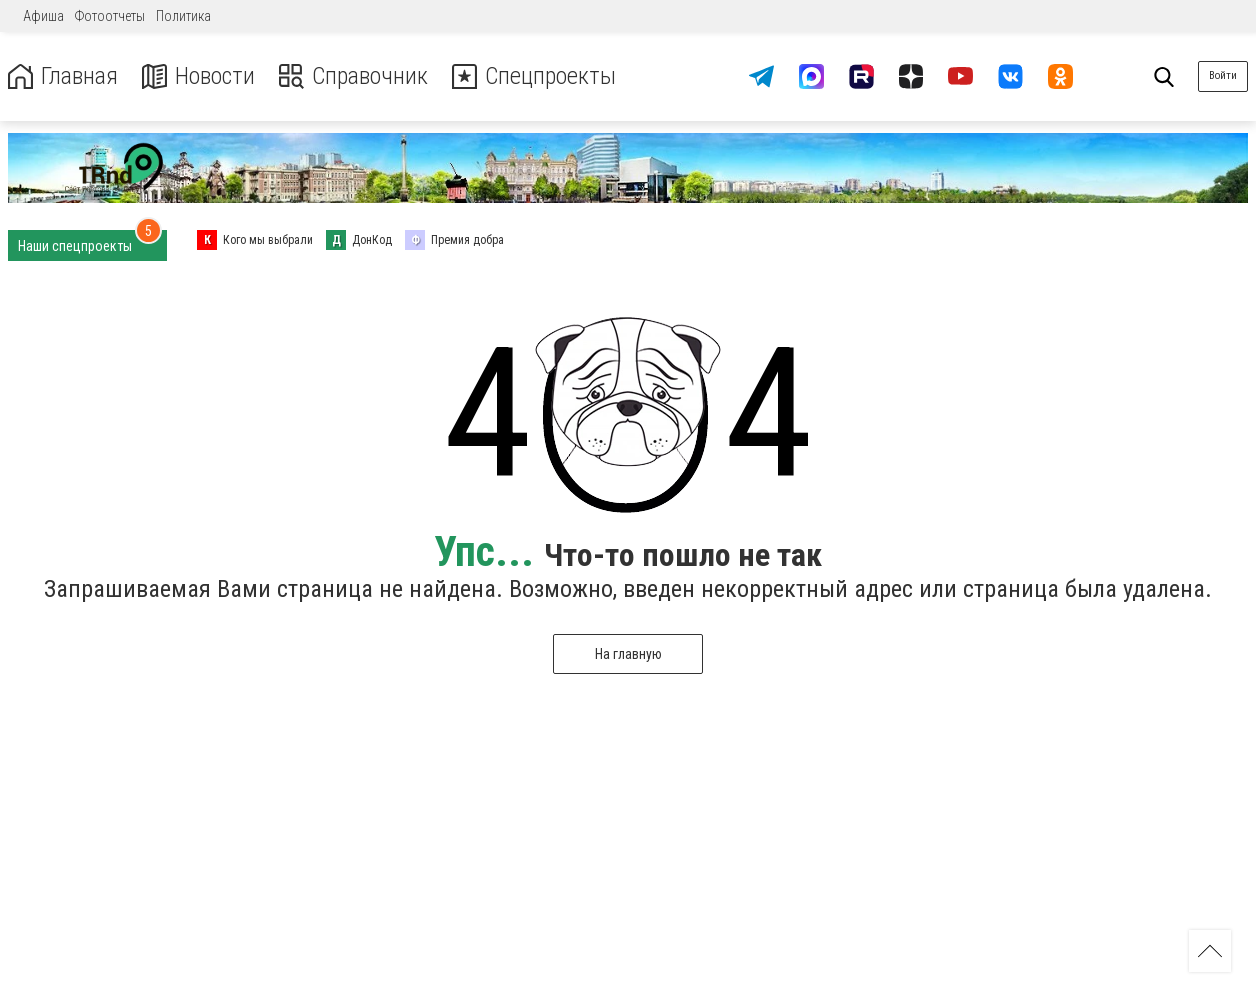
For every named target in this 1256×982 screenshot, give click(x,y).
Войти (1223, 75)
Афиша (43, 16)
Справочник (353, 76)
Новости (198, 76)
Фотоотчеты (110, 16)
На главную (628, 654)
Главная (63, 76)
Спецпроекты (534, 76)
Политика (183, 16)
